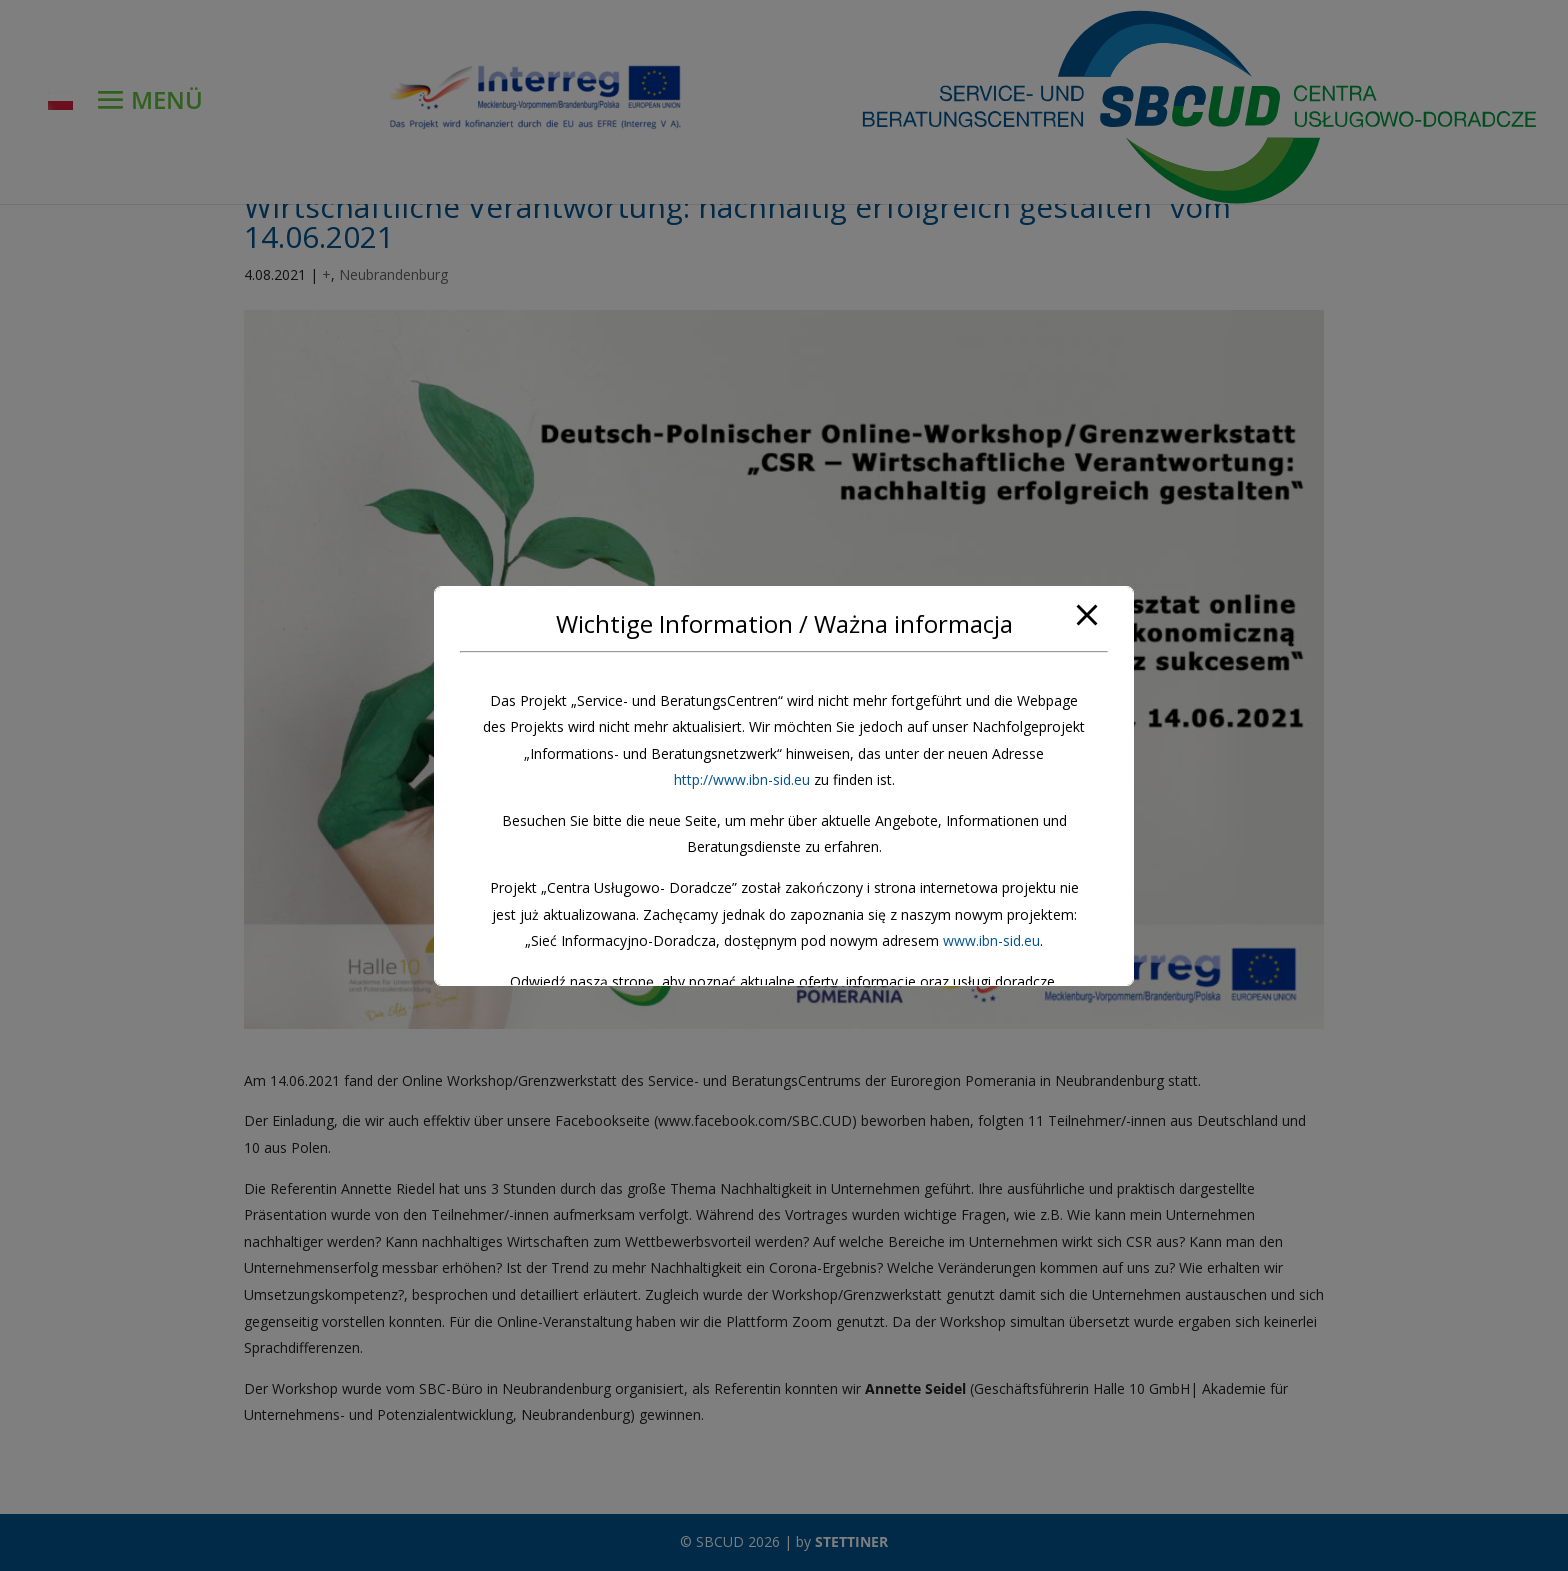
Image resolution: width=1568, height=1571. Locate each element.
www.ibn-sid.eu (991, 940)
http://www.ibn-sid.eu (742, 779)
